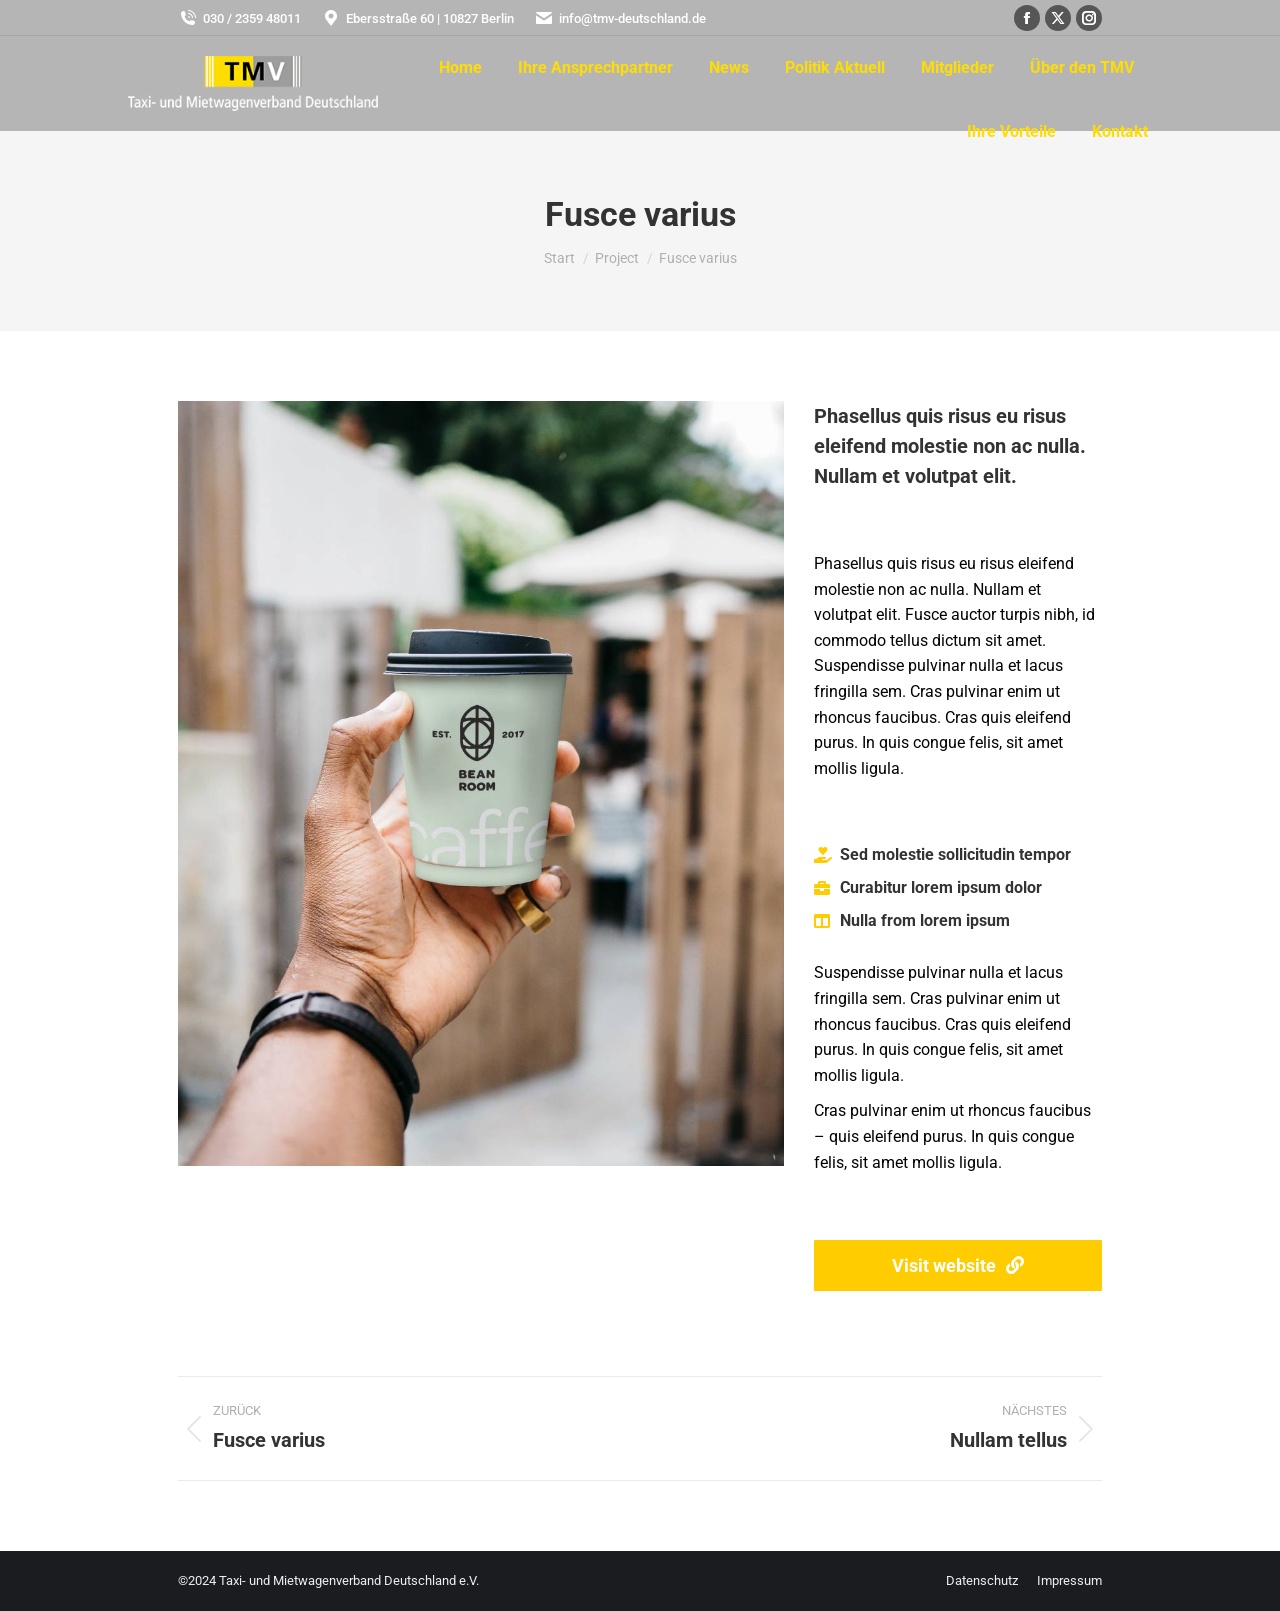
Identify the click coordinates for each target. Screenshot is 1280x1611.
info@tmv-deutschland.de (620, 18)
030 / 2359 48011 (239, 18)
